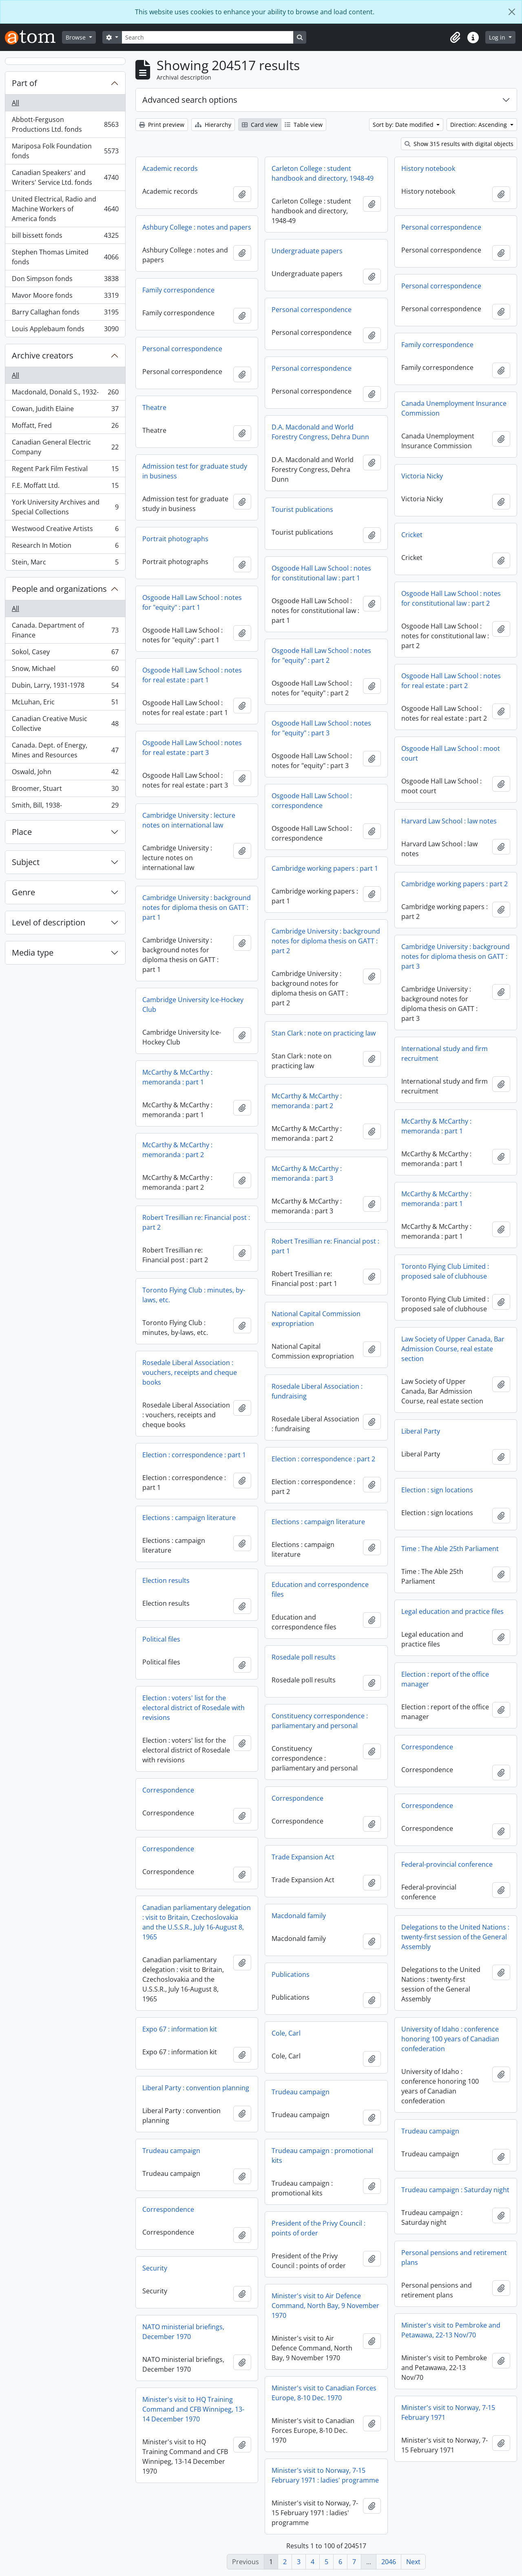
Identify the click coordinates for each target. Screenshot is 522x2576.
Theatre (154, 407)
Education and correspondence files (320, 1589)
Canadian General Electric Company (65, 447)
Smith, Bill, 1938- (65, 806)
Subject (26, 862)
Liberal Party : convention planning (195, 2087)
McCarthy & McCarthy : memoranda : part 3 (307, 1173)
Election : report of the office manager (445, 1679)
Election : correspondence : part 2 (323, 1458)
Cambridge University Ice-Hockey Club (192, 1004)
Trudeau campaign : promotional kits (322, 2155)
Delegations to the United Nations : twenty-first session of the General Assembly (455, 1937)
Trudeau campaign (301, 2091)
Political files (161, 1639)
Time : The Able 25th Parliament (450, 1548)
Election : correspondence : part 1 (194, 1454)
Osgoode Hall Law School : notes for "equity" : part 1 (192, 602)
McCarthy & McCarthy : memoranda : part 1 (177, 1077)
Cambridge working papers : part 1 (325, 868)
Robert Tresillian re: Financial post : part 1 (325, 1246)
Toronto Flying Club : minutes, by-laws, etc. (193, 1295)
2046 (388, 2561)
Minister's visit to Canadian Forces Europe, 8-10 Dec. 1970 (324, 2392)
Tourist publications (302, 509)
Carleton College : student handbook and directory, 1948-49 (323, 173)
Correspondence (427, 1746)
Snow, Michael (65, 670)
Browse (76, 37)
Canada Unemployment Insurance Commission (454, 408)
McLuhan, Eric (65, 703)
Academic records (170, 168)
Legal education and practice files (452, 1611)
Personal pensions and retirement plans (454, 2257)
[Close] (512, 11)
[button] (455, 37)
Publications (291, 1974)
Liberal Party (420, 1431)
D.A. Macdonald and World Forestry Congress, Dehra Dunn (320, 432)
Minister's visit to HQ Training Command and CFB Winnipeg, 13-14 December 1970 (193, 2409)
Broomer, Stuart (65, 790)
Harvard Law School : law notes (449, 821)
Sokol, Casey (65, 653)
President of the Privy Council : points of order (318, 2228)
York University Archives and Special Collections (65, 507)
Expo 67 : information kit (179, 2029)
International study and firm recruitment (444, 1053)
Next (413, 2561)
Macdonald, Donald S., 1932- (65, 394)
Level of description (48, 922)
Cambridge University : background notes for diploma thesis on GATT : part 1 (196, 907)
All (15, 102)
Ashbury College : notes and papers (196, 227)
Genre (23, 892)
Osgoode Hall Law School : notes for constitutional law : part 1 (321, 573)
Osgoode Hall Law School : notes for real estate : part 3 (192, 747)
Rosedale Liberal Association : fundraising (317, 1391)
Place (22, 831)
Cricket (411, 534)
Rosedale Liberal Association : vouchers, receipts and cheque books (189, 1372)
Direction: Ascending (479, 124)
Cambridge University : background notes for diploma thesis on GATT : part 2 (326, 941)
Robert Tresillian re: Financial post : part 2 (196, 1222)
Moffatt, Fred (65, 427)
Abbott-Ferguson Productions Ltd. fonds (65, 124)
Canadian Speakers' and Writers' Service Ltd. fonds (65, 177)
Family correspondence (178, 289)
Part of (24, 83)
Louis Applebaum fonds (65, 330)
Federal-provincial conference (447, 1864)
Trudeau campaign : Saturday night (455, 2189)
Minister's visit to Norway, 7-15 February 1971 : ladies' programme (325, 2475)
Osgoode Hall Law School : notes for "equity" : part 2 (321, 655)
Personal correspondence (441, 227)
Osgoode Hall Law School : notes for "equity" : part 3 (321, 728)
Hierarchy (213, 124)
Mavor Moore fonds (65, 297)
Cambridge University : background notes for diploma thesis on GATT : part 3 (455, 956)
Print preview (161, 124)
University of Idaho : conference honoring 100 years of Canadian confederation (450, 2039)
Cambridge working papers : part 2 (454, 883)
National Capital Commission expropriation (316, 1318)
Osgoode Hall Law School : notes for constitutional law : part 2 (451, 598)
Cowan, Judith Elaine (65, 410)
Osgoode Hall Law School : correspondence (312, 800)
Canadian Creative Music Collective (65, 723)
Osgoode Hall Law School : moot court (450, 753)
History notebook (428, 168)
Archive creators (42, 355)
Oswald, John (65, 773)
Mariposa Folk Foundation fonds (65, 151)
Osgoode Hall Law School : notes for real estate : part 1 (192, 675)
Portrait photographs (175, 538)
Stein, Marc (65, 563)
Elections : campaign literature (189, 1517)
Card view (260, 124)
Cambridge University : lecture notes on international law (188, 820)
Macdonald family (299, 1915)
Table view (304, 124)
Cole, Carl (286, 2033)
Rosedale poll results (304, 1657)
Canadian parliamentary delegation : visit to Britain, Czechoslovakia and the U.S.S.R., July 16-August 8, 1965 (196, 1922)
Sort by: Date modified (404, 124)
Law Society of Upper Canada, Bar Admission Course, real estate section (452, 1348)
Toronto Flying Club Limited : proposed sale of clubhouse (445, 1271)
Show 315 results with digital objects (459, 144)
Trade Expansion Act (303, 1856)
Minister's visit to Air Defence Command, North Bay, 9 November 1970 (325, 2305)
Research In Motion (65, 547)
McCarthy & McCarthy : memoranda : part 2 (307, 1100)
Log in (498, 37)
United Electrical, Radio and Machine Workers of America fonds (65, 209)
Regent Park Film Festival (65, 470)
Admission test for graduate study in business (194, 471)
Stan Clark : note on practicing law (324, 1033)
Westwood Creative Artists (65, 530)
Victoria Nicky (422, 475)
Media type (32, 952)
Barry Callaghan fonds (65, 314)
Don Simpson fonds (65, 280)
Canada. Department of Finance (65, 630)
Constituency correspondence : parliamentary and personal (320, 1720)
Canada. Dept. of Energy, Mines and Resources (65, 750)
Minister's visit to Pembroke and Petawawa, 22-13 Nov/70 (450, 2330)
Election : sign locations (437, 1489)
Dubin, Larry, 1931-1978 (65, 687)
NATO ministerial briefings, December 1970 (183, 2331)
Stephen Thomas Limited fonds (65, 257)
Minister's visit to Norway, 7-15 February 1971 (448, 2412)
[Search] (208, 37)
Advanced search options (189, 99)
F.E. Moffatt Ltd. (65, 487)
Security (154, 2268)
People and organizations (59, 588)
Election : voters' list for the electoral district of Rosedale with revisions (193, 1707)
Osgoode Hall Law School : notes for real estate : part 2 (451, 680)
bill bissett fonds (65, 237)
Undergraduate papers (307, 250)
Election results (166, 1580)
